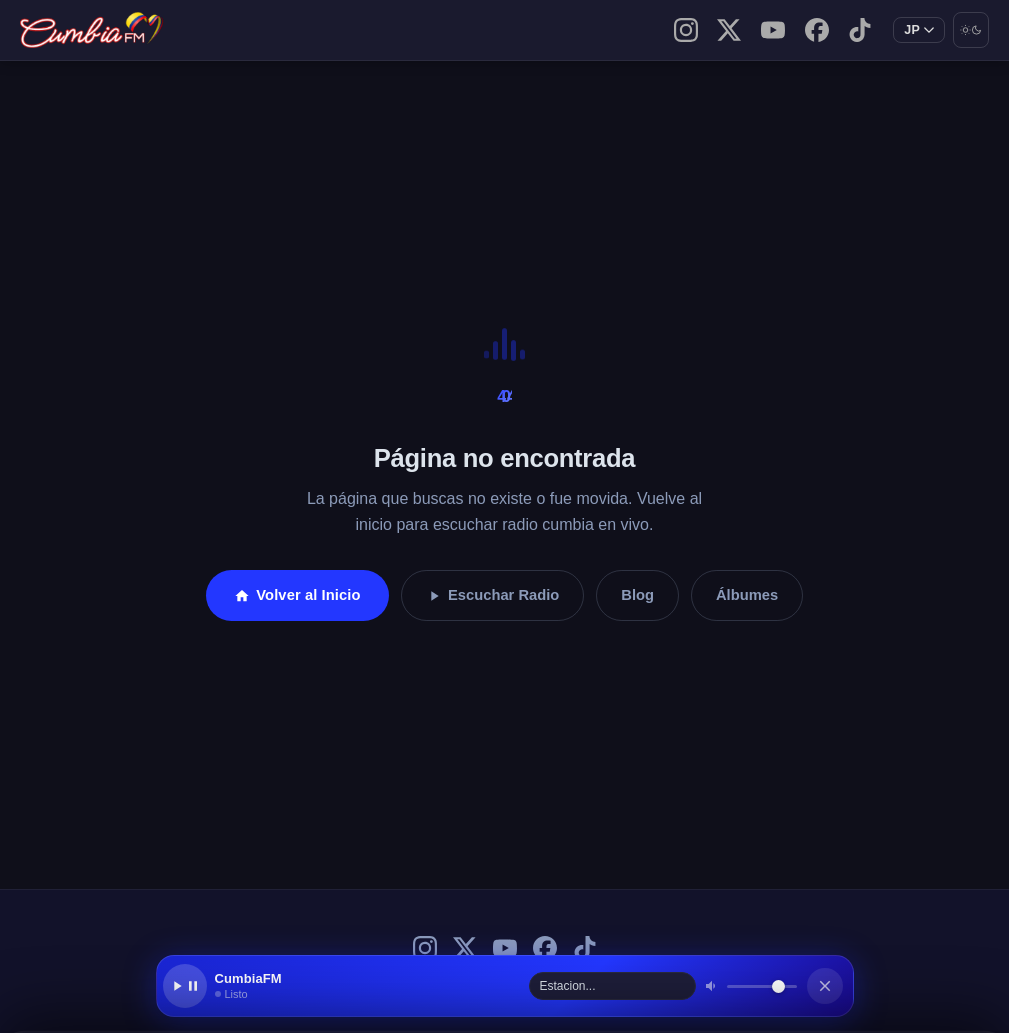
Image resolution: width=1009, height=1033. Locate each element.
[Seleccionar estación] (612, 986)
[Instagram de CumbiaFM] (686, 30)
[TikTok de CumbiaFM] (860, 30)
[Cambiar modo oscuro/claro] (971, 30)
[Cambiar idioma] (919, 30)
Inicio (201, 29)
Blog (226, 29)
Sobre (250, 29)
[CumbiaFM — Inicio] (93, 30)
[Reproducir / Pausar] (185, 986)
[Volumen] (762, 986)
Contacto (299, 29)
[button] (368, 986)
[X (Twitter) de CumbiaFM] (729, 30)
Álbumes (747, 595)
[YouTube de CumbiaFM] (773, 30)
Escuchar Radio (493, 595)
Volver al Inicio (297, 595)
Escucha (275, 29)
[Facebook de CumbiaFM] (817, 30)
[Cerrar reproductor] (825, 986)
